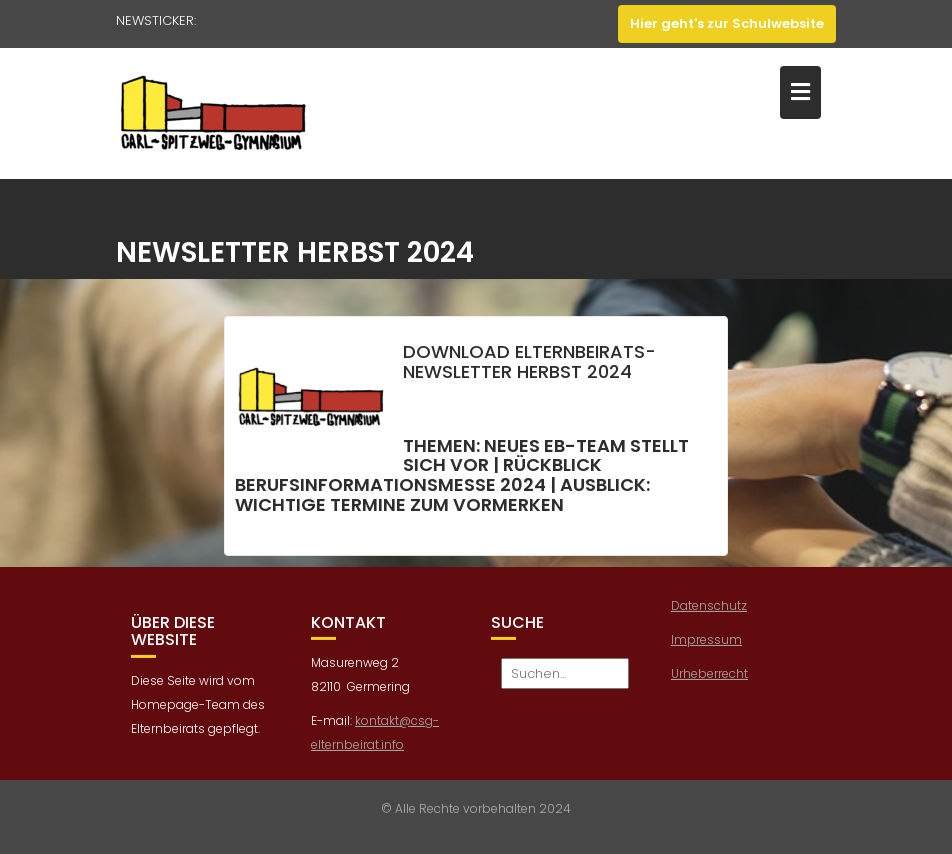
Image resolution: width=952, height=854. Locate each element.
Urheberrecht (709, 676)
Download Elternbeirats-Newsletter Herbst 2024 (529, 364)
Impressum (706, 642)
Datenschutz (709, 608)
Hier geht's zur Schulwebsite (727, 23)
